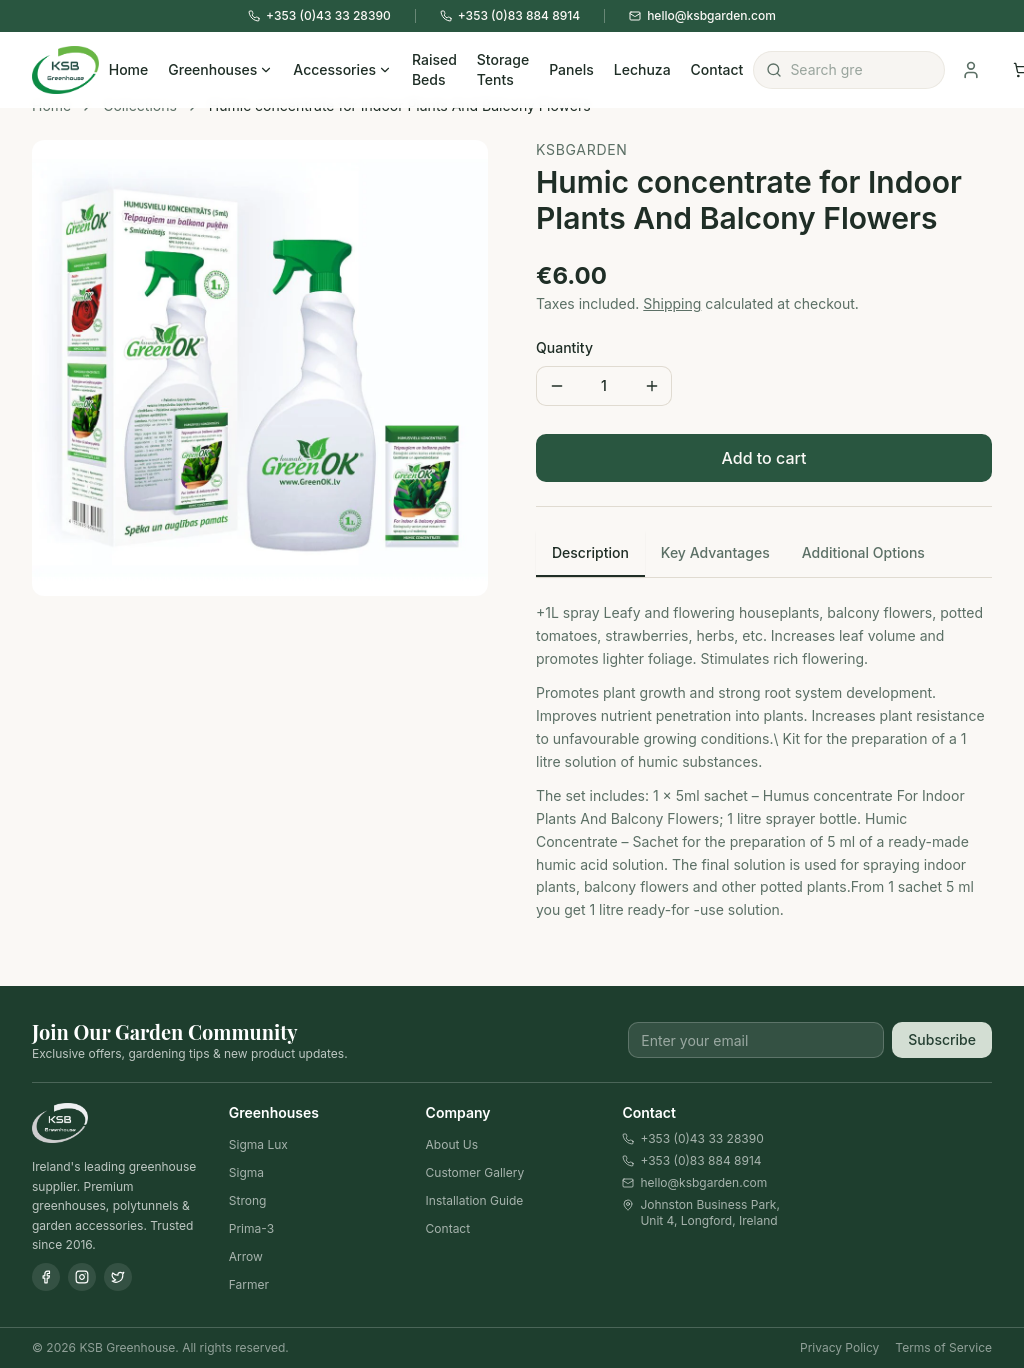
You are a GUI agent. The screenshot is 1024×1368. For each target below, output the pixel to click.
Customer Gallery (475, 1172)
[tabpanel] (764, 754)
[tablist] (764, 554)
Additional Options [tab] (863, 552)
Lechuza (642, 69)
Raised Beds (434, 69)
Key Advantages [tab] (715, 552)
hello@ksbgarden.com (694, 1182)
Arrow (246, 1256)
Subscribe (942, 1039)
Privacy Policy (839, 1347)
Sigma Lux (258, 1144)
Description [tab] (590, 552)
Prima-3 (251, 1228)
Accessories (342, 69)
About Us (452, 1144)
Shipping (672, 303)
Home (129, 69)
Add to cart (764, 458)
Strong (248, 1200)
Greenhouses (220, 69)
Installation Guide (475, 1200)
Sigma (246, 1172)
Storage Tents (503, 69)
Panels (571, 69)
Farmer (249, 1284)
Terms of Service (943, 1347)
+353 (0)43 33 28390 (692, 1138)
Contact (717, 69)
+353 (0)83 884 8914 (691, 1160)
